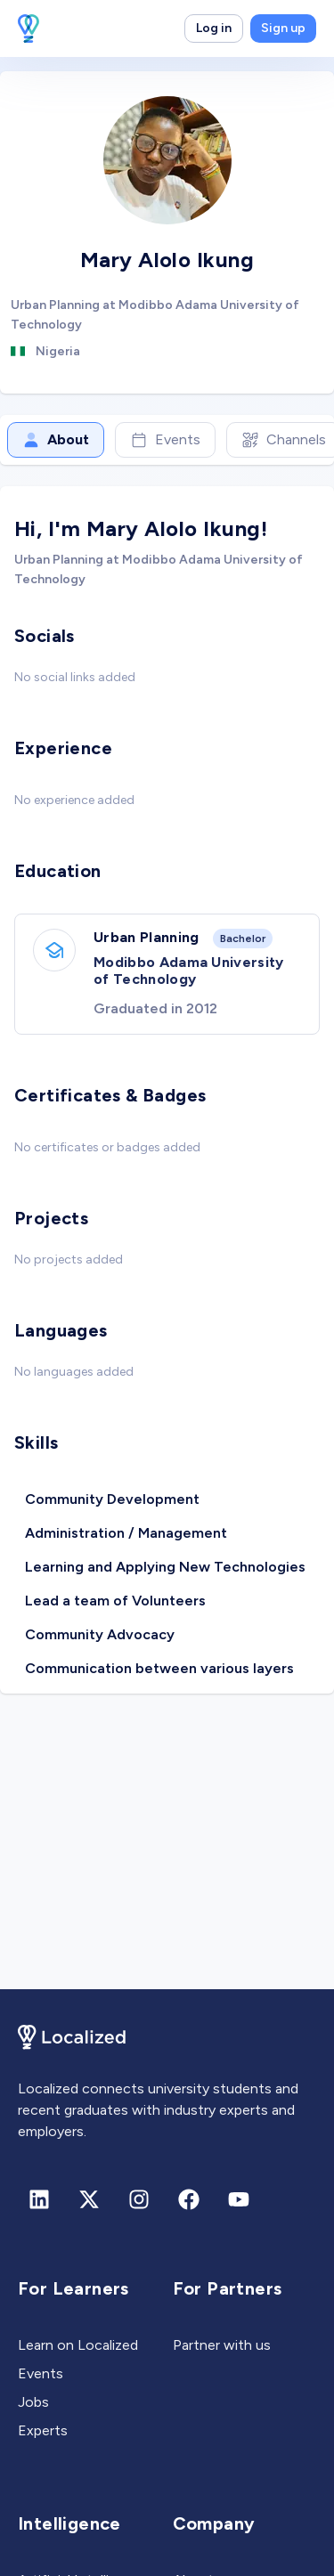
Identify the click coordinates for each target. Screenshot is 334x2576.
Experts (43, 2430)
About (55, 440)
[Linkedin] (39, 2199)
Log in (214, 28)
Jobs (33, 2401)
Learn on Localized (78, 2344)
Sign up (283, 28)
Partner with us (222, 2344)
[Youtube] (238, 2199)
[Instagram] (139, 2199)
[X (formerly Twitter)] (89, 2199)
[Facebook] (188, 2199)
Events (165, 440)
